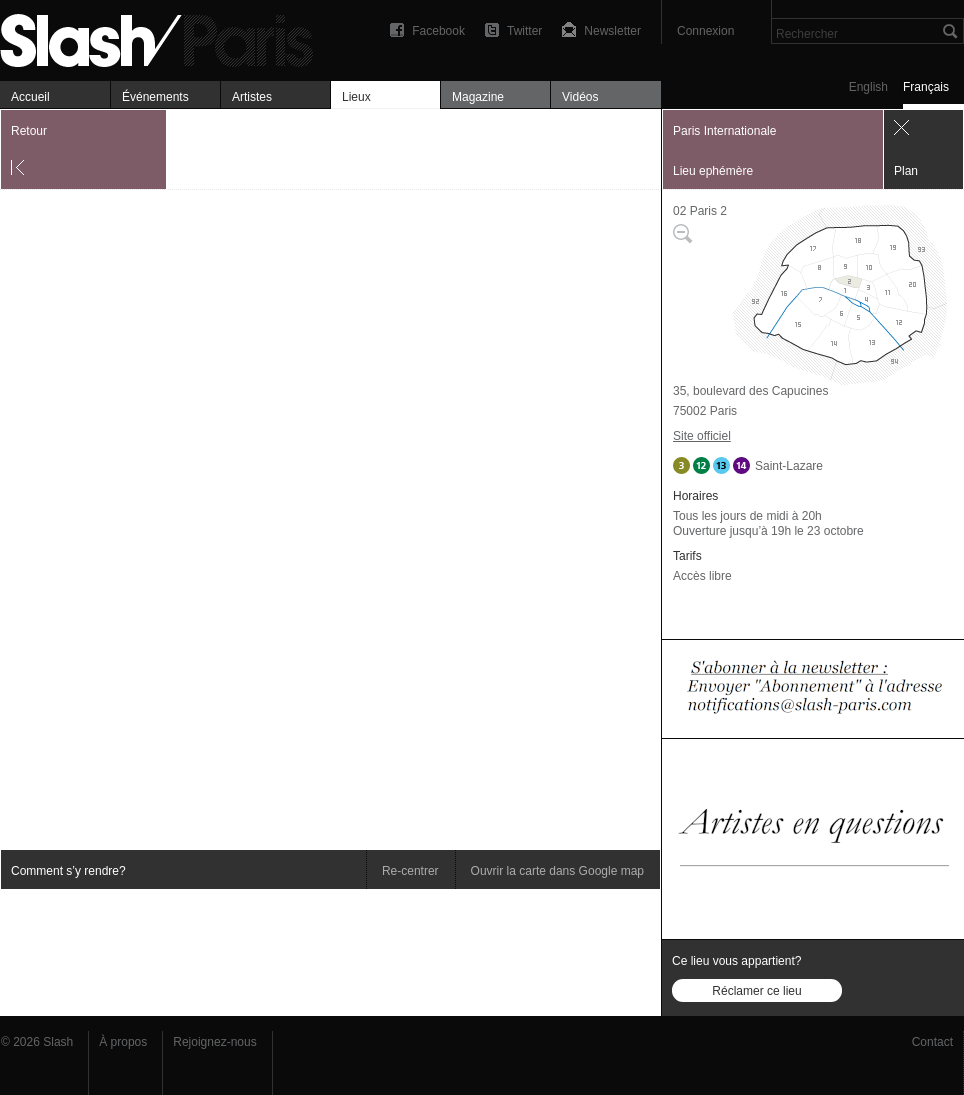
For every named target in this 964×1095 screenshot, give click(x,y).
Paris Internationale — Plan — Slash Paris (165, 37)
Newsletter (612, 31)
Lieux (356, 97)
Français (926, 87)
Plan (906, 171)
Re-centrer (410, 871)
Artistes (252, 97)
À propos (123, 1042)
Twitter (524, 31)
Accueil (30, 97)
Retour (29, 131)
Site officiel (702, 436)
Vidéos (580, 97)
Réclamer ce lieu (756, 991)
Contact (932, 1042)
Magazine (478, 97)
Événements (155, 97)
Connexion (705, 31)
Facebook (438, 31)
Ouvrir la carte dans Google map (557, 871)
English (868, 87)
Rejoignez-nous (214, 1042)
